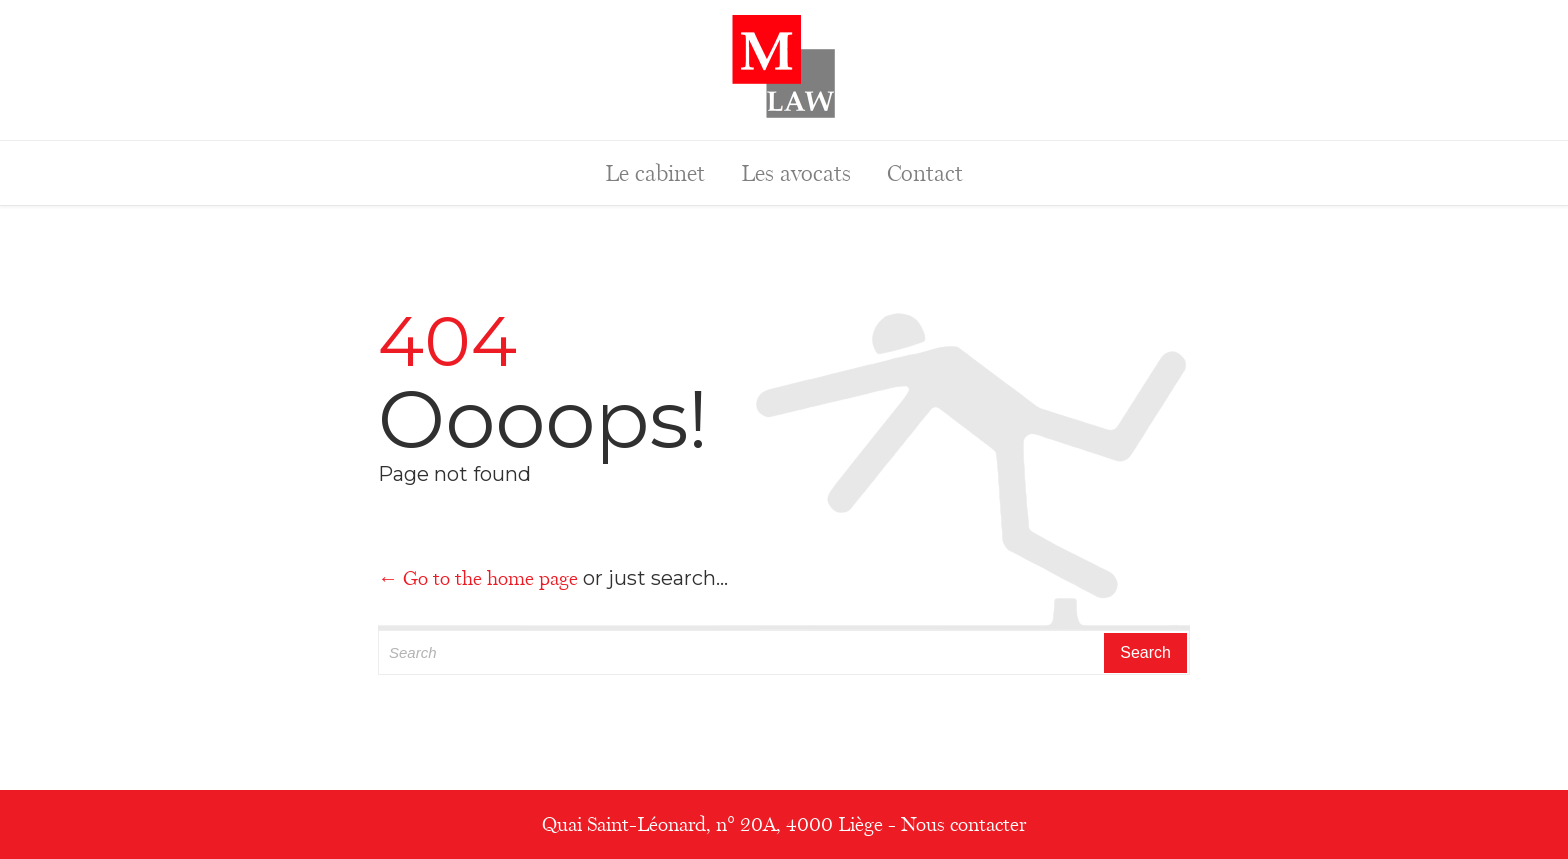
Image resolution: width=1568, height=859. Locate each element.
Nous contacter (963, 824)
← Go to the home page (478, 578)
